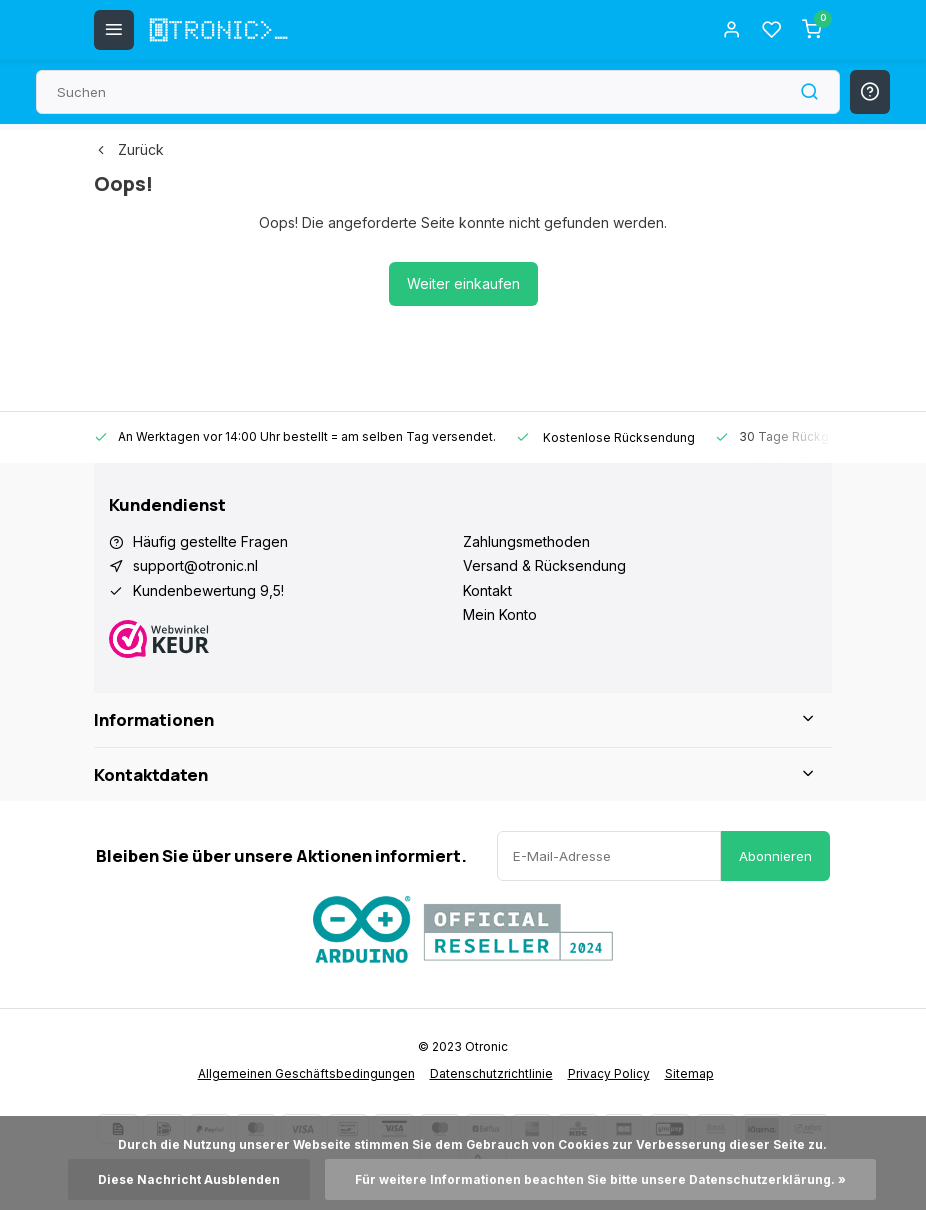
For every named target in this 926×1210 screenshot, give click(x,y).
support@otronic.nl (195, 565)
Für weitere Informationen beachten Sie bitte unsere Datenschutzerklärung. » (600, 1179)
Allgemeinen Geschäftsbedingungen (306, 1073)
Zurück (129, 149)
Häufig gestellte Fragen (210, 541)
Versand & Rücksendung (544, 565)
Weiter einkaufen (463, 283)
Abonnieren (775, 856)
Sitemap (689, 1073)
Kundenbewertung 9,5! (208, 590)
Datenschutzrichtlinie (491, 1073)
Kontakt (487, 590)
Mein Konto (500, 614)
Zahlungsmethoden (526, 541)
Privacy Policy (609, 1073)
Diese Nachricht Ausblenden (189, 1179)
